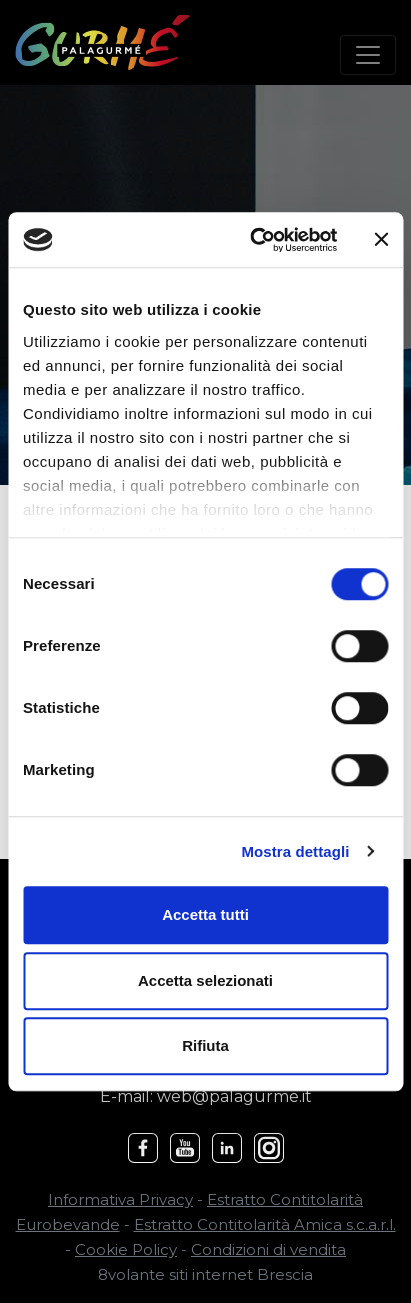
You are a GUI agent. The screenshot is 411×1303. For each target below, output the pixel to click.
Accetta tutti (205, 914)
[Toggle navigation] (368, 55)
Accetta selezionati (205, 980)
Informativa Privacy (120, 1199)
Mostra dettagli (295, 851)
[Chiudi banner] (381, 240)
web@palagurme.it (234, 1096)
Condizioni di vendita (268, 1249)
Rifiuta (205, 1045)
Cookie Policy (126, 1249)
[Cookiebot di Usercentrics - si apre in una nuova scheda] (254, 240)
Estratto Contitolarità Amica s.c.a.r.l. (265, 1224)
